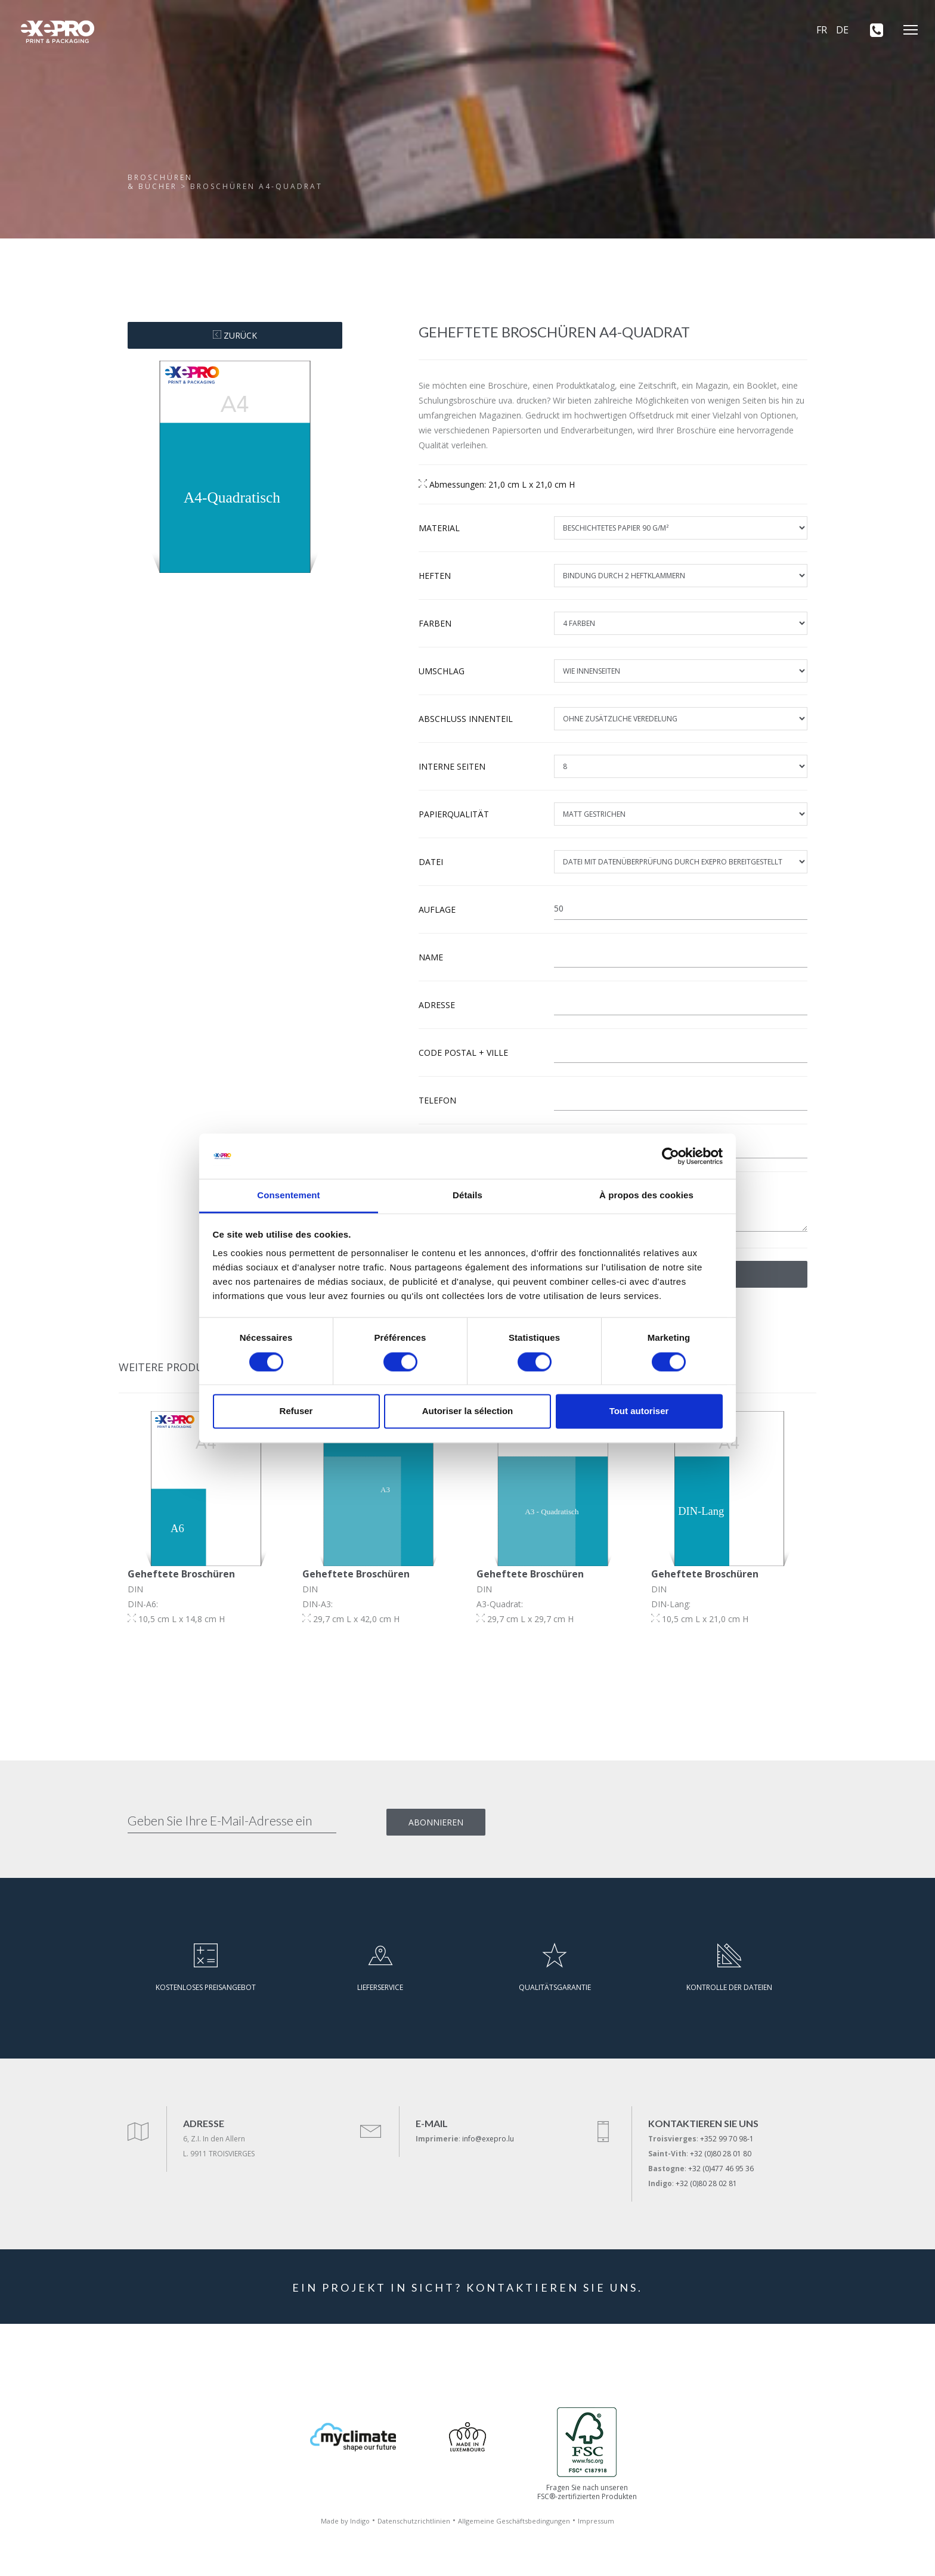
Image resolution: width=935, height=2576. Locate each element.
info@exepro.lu (488, 2139)
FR (821, 29)
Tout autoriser (639, 1411)
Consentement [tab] (288, 1196)
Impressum (596, 2520)
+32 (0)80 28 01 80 (720, 2154)
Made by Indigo (345, 2520)
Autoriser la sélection (467, 1411)
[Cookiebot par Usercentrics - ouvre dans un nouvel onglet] (670, 1156)
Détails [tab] (467, 1196)
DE (842, 29)
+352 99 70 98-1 (727, 2139)
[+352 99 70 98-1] (872, 30)
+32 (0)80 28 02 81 (706, 2183)
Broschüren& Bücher (160, 181)
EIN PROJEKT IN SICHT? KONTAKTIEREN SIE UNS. (467, 2287)
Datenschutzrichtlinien (413, 2520)
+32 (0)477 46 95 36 (721, 2168)
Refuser (296, 1411)
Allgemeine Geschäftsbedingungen (514, 2520)
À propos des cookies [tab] (646, 1196)
